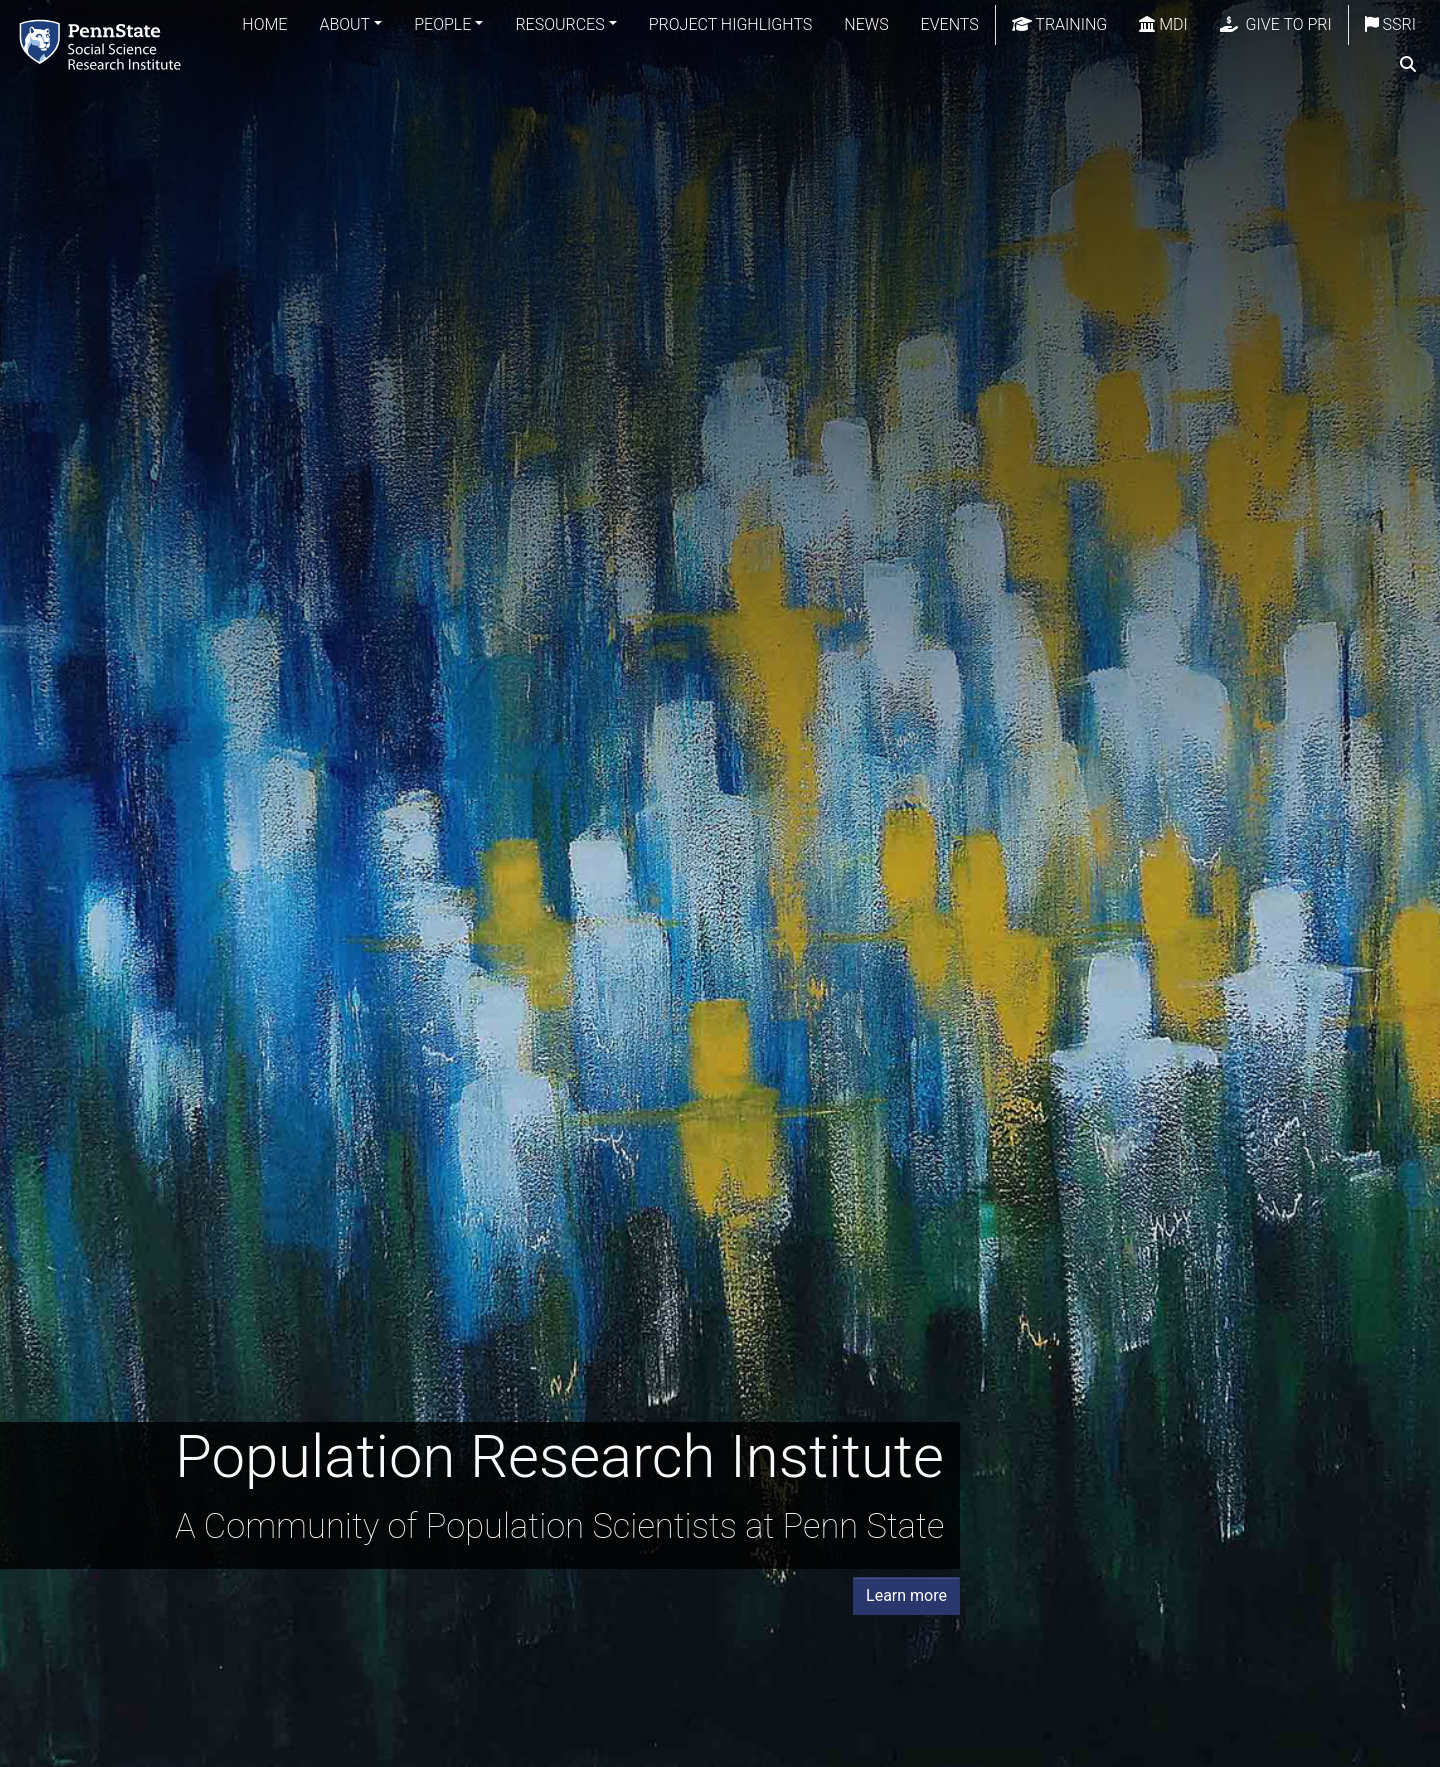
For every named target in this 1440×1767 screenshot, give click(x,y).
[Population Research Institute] (104, 44)
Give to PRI (1276, 24)
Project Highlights (731, 24)
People (442, 24)
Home (264, 24)
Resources (559, 24)
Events (950, 24)
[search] (1408, 65)
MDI (1163, 24)
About (344, 24)
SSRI (1390, 24)
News (866, 24)
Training (1060, 24)
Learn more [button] (906, 1595)
